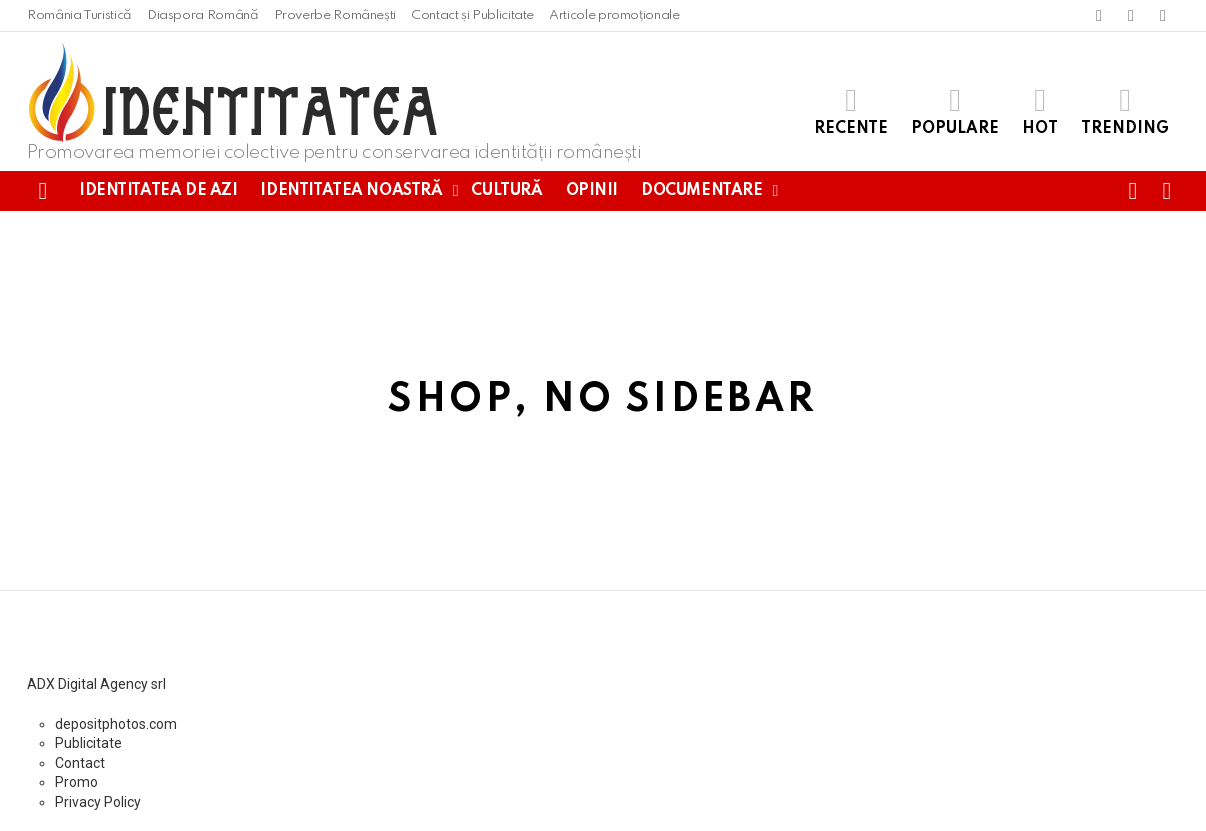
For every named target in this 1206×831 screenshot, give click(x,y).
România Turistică (79, 15)
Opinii (592, 191)
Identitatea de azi (158, 191)
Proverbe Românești (335, 15)
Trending (1125, 110)
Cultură (506, 191)
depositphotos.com (116, 724)
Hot (1040, 110)
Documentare (701, 191)
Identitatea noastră (351, 191)
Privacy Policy (98, 802)
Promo (76, 782)
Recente (851, 110)
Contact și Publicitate (472, 15)
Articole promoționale (614, 15)
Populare (955, 110)
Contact (80, 763)
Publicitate (88, 743)
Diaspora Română (203, 15)
